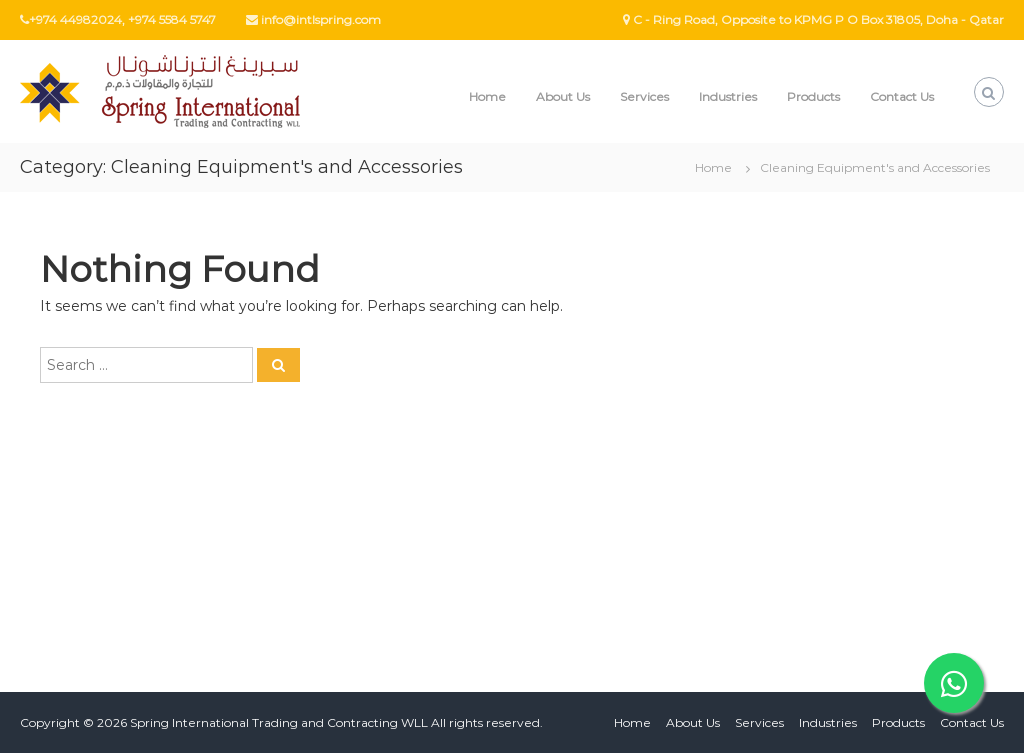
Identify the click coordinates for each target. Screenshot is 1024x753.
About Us (563, 96)
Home (487, 96)
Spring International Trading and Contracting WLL (279, 722)
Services (644, 96)
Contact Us (902, 96)
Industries (728, 96)
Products (813, 96)
